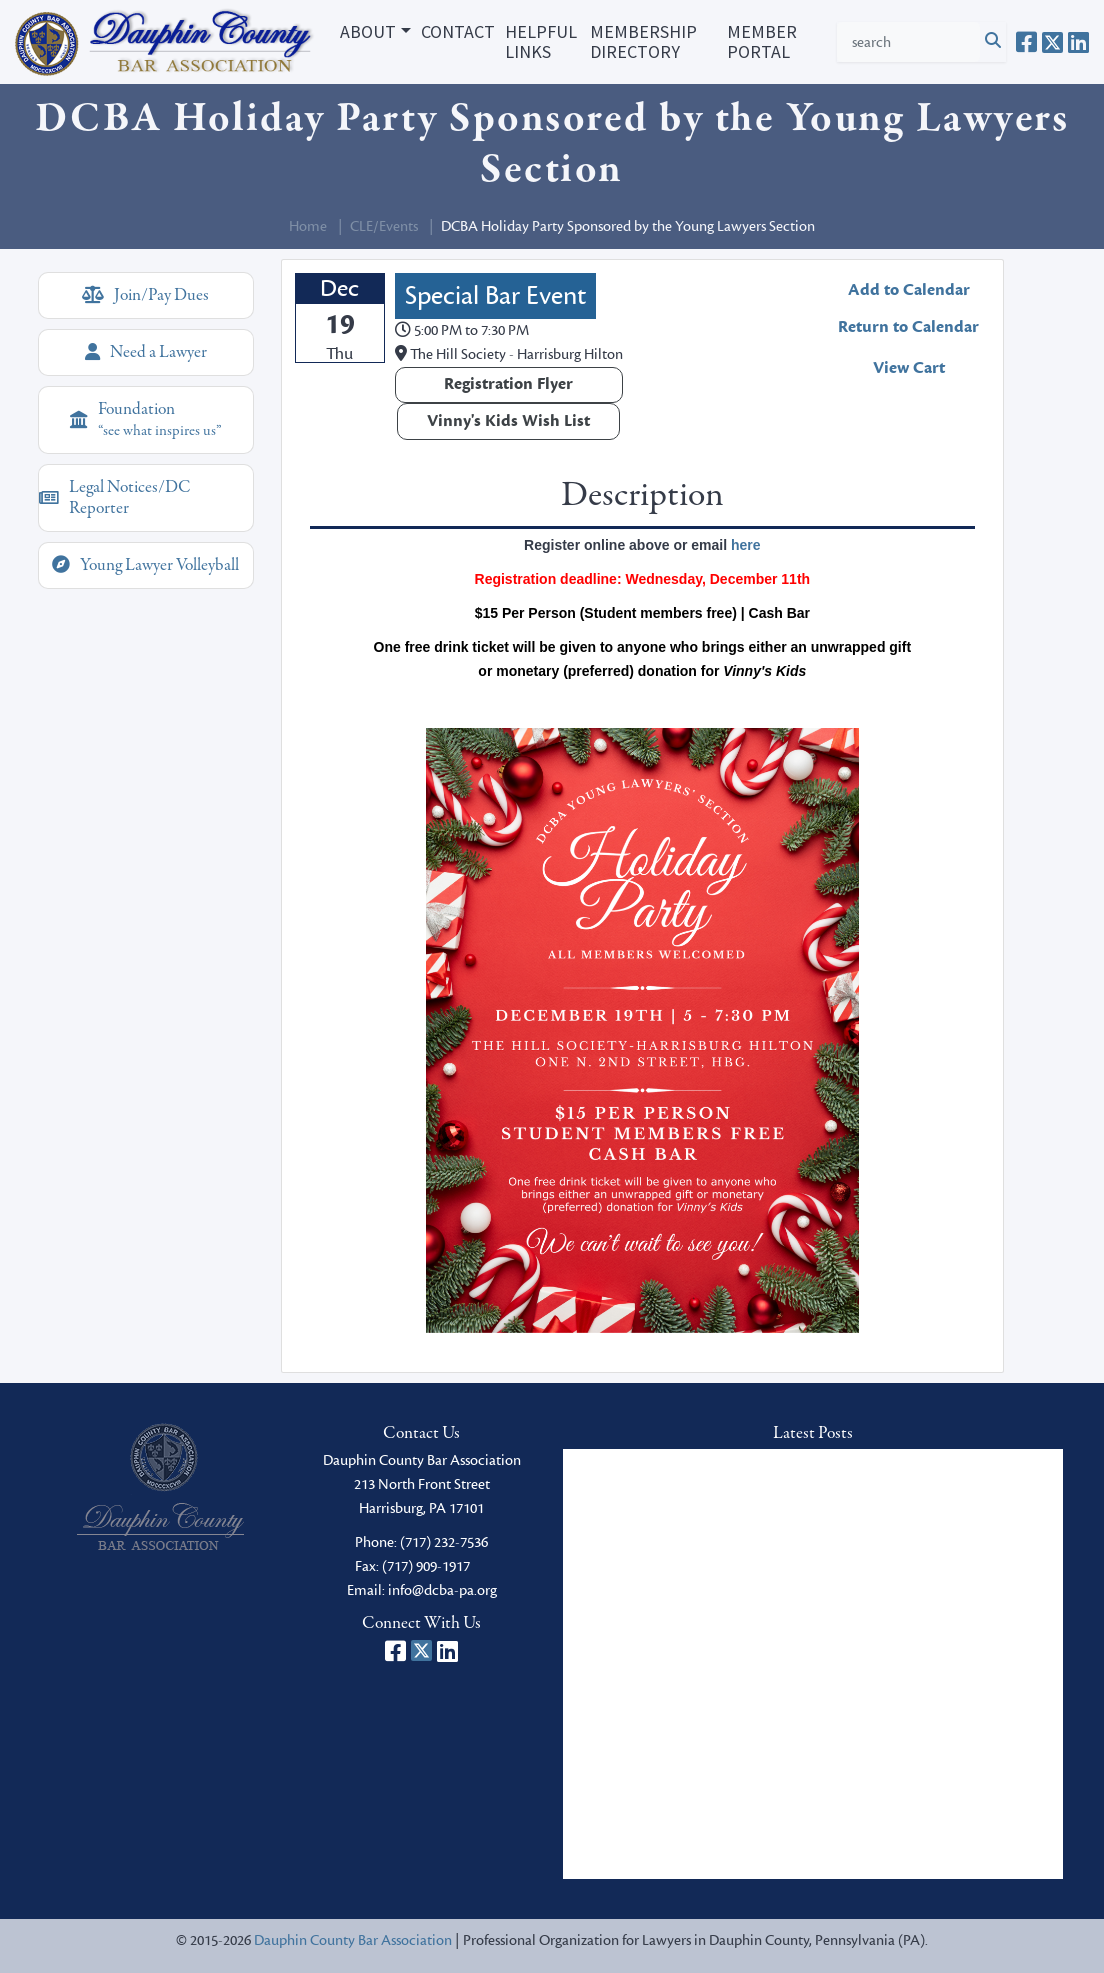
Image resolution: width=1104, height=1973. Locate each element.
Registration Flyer (508, 384)
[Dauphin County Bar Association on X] (1052, 42)
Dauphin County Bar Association (353, 1940)
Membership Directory (643, 41)
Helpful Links (541, 41)
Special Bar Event (495, 296)
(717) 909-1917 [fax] (426, 1566)
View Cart (909, 368)
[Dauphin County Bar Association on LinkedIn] (1078, 42)
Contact (458, 31)
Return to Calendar (908, 327)
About (368, 31)
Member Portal (762, 41)
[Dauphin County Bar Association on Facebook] (1026, 42)
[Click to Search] (993, 42)
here (746, 545)
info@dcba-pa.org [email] (442, 1590)
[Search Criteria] (908, 42)
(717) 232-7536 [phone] (444, 1542)
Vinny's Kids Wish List (508, 421)
